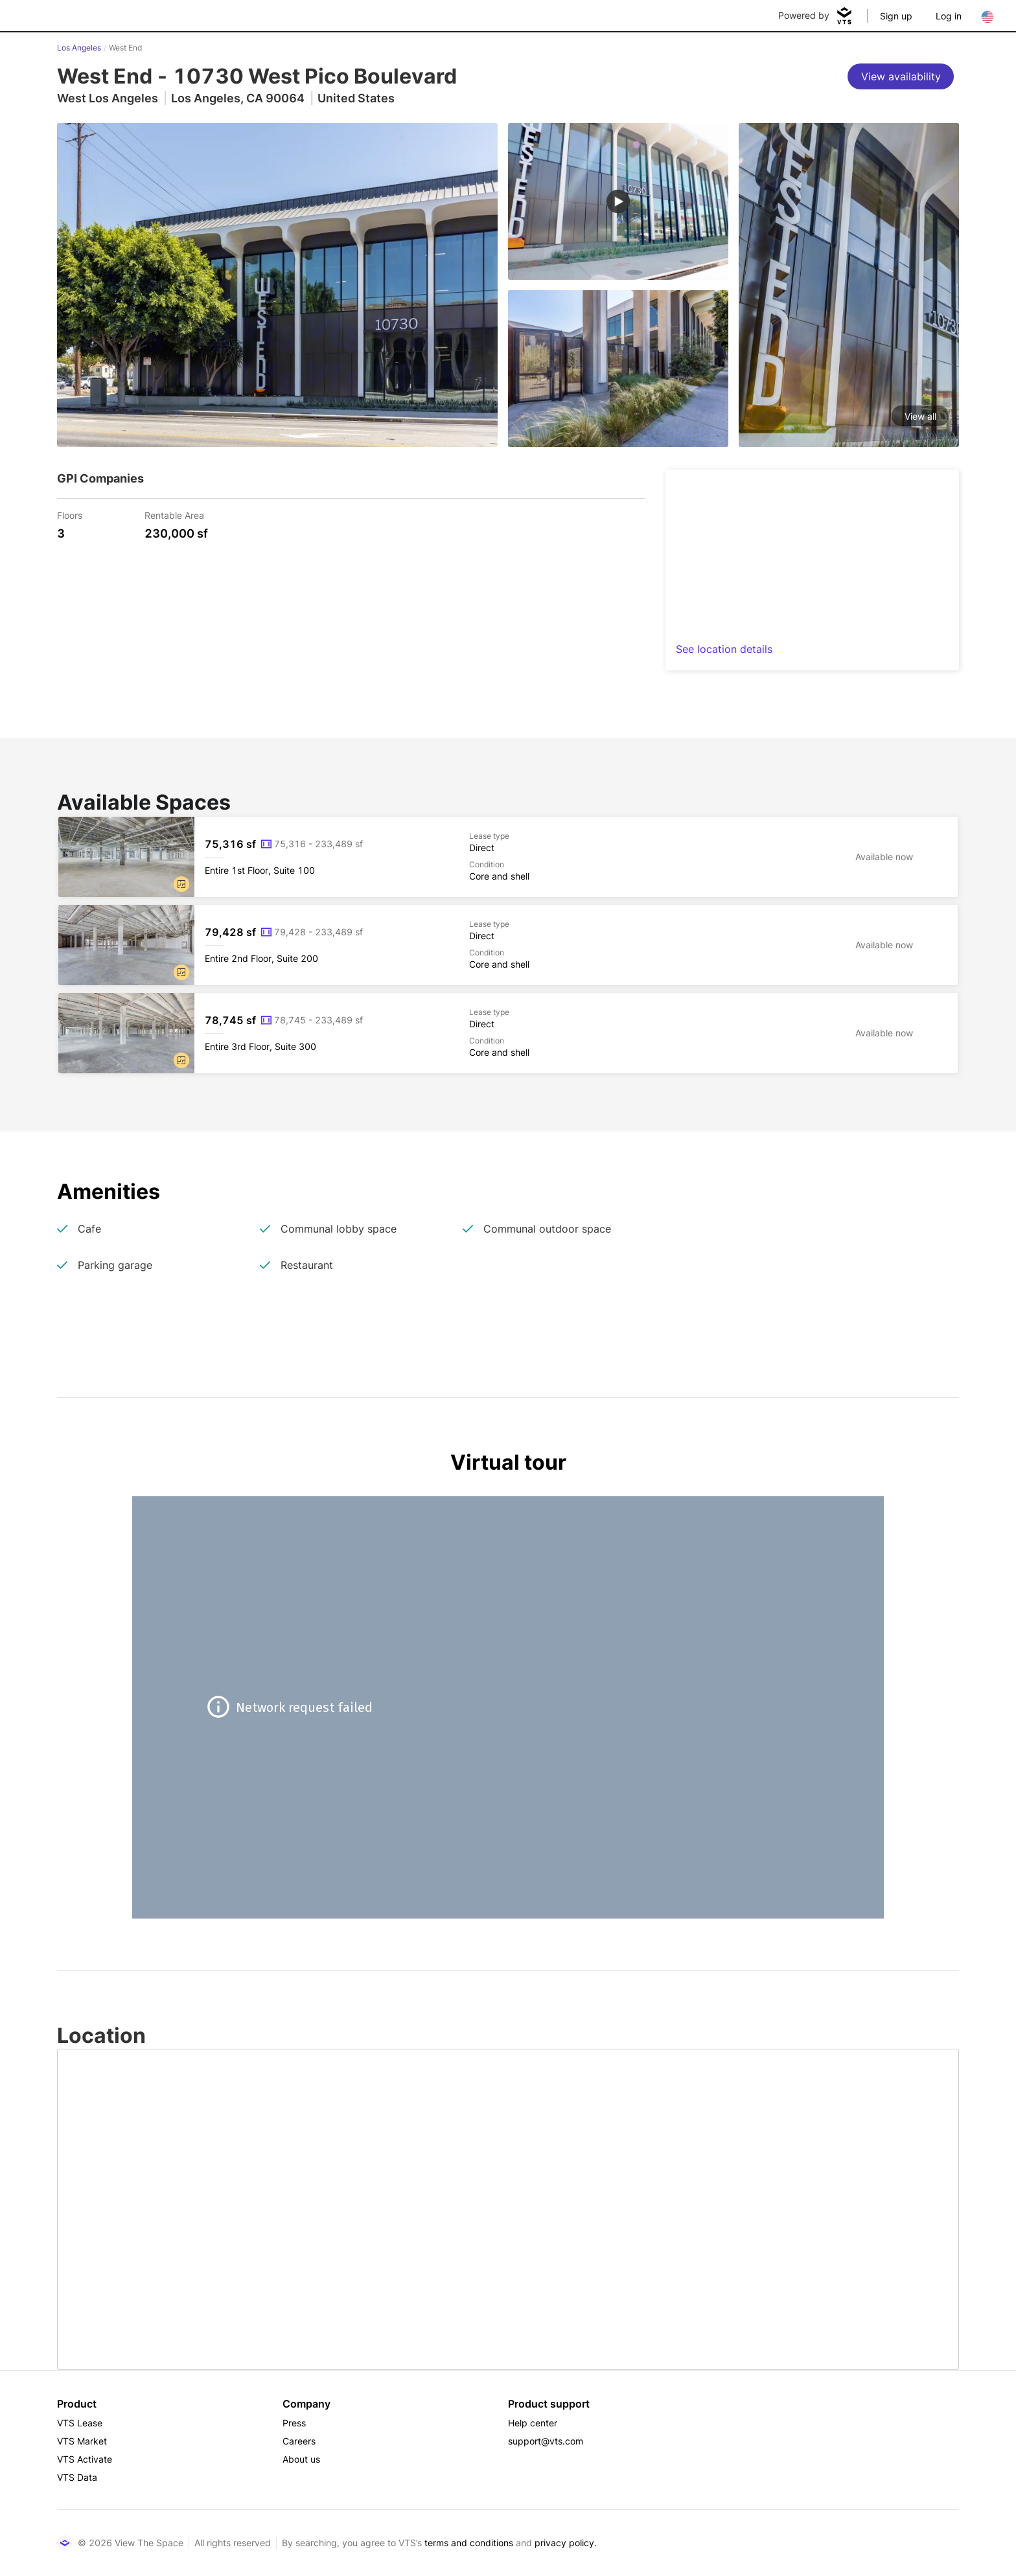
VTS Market (82, 2440)
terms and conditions (468, 2542)
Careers (299, 2440)
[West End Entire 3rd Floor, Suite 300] (508, 1033)
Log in (949, 15)
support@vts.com (545, 2440)
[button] (181, 884)
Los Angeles (79, 47)
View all (920, 416)
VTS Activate (84, 2459)
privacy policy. (566, 2542)
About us (301, 2459)
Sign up (896, 15)
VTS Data (77, 2477)
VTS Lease (79, 2422)
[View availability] (901, 76)
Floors (69, 514)
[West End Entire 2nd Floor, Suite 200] (508, 945)
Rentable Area (174, 514)
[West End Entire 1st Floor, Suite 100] (508, 856)
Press (294, 2422)
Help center (532, 2422)
